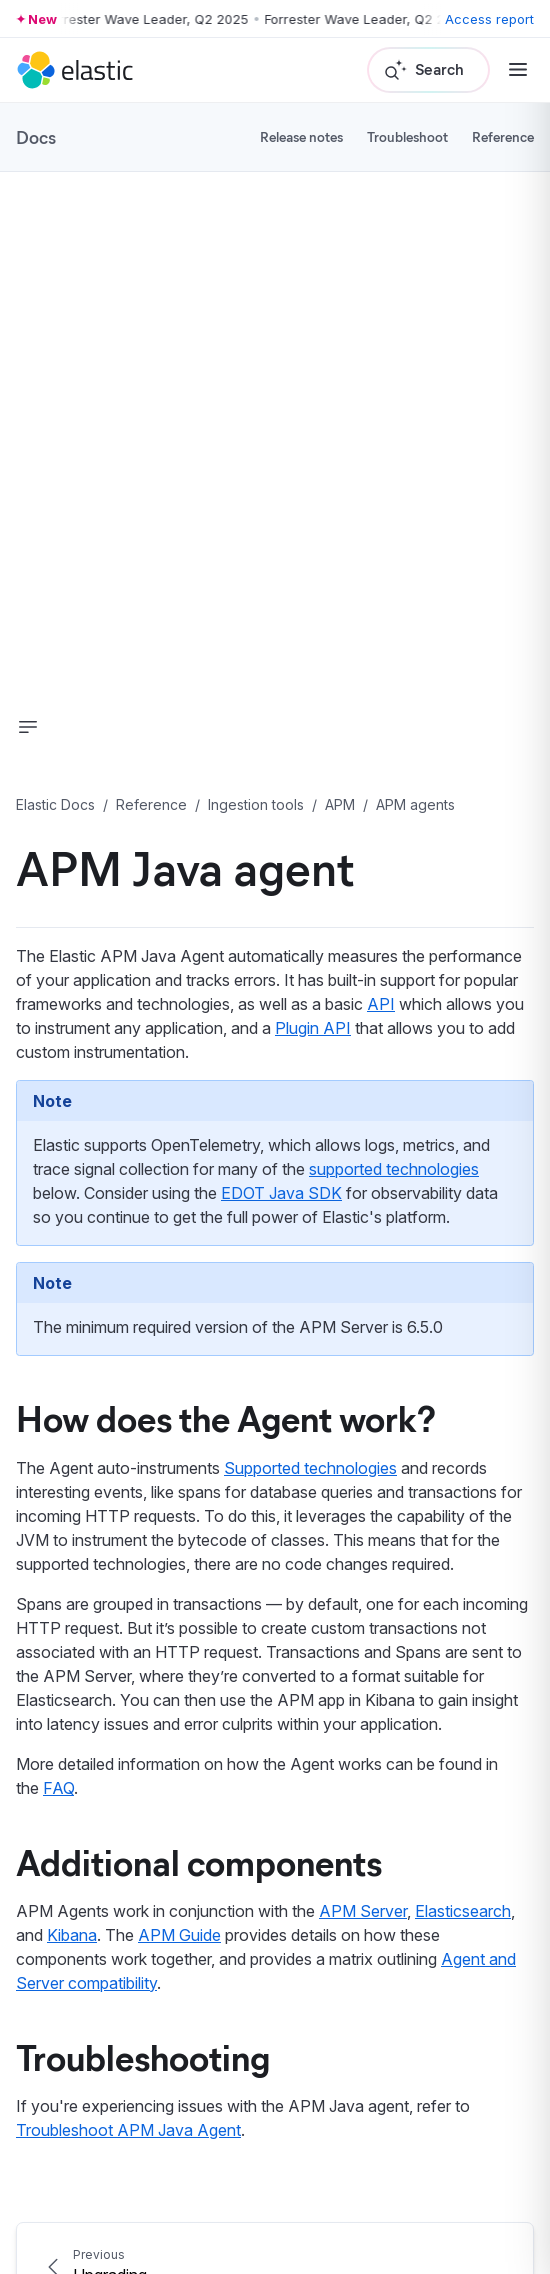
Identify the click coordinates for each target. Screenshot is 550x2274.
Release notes (301, 136)
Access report (489, 19)
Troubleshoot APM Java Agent (128, 2130)
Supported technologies (310, 1468)
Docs (36, 137)
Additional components (199, 1861)
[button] (28, 727)
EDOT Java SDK (281, 1193)
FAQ (58, 1788)
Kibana (72, 1935)
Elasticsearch (463, 1911)
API (381, 1004)
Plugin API (313, 1028)
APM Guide (179, 1935)
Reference (503, 136)
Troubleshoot (407, 136)
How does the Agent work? (226, 1417)
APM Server (363, 1911)
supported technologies (394, 1169)
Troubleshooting (143, 2056)
